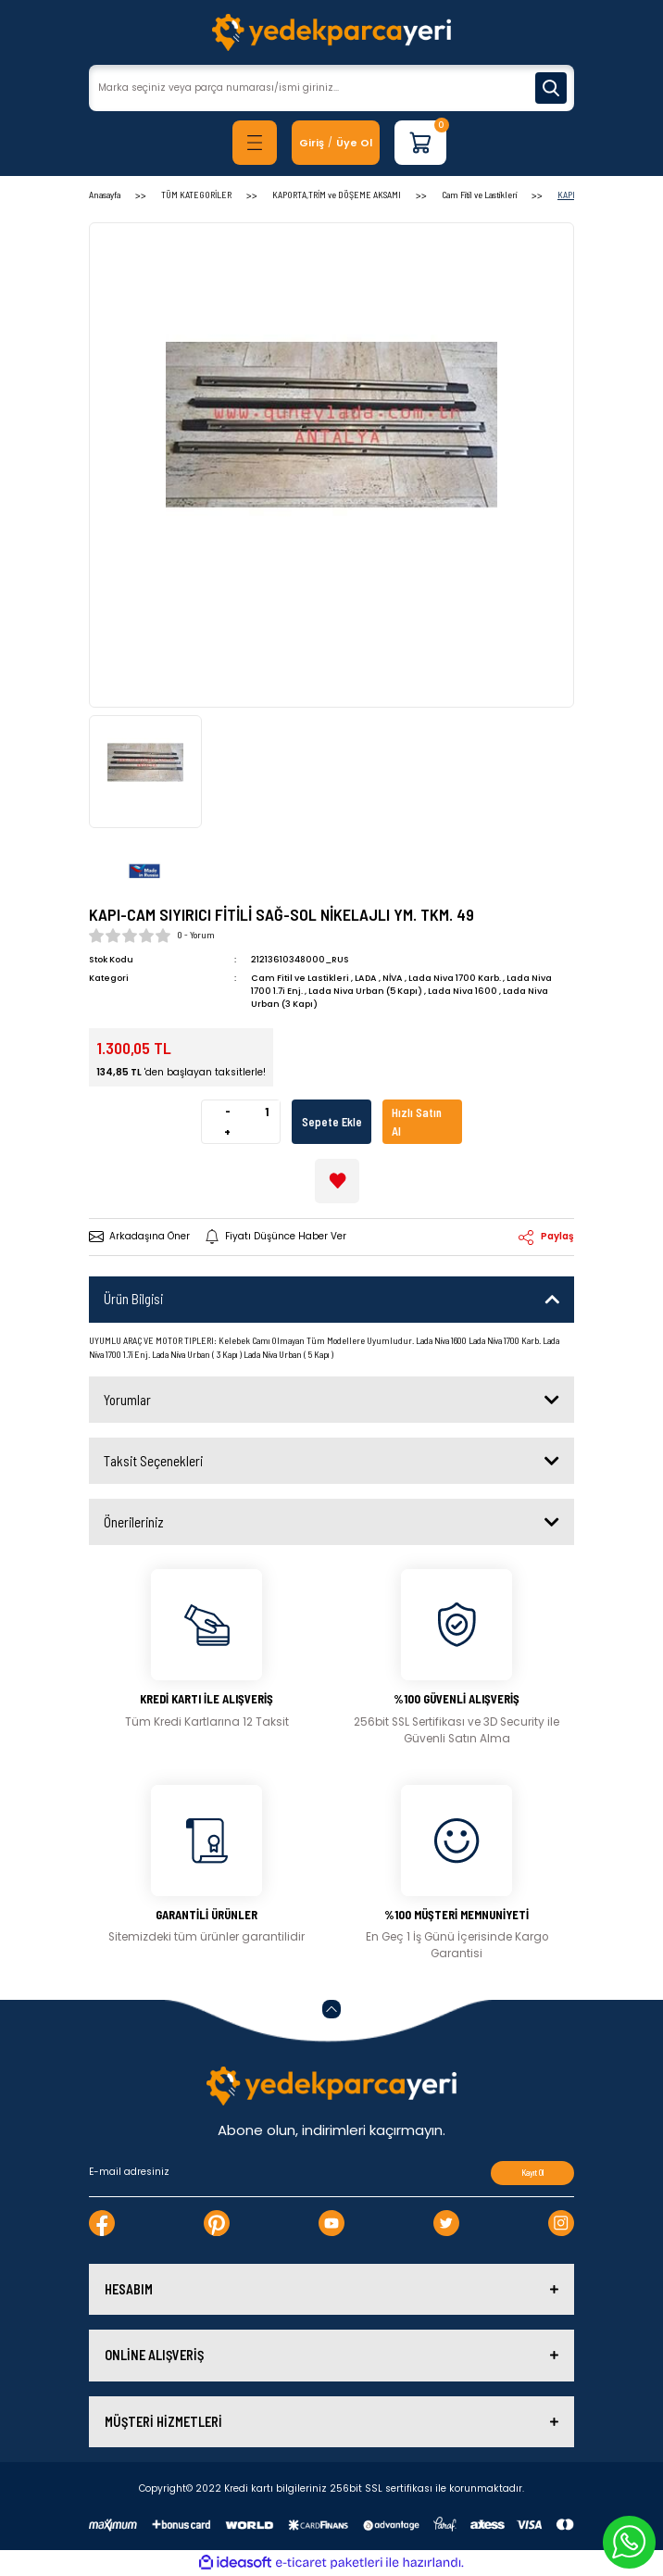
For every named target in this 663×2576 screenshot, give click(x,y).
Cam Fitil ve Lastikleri (300, 978)
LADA (366, 978)
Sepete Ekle (332, 1121)
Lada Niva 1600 (462, 991)
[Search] (331, 88)
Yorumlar (127, 1399)
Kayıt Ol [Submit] (532, 2173)
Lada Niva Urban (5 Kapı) (365, 991)
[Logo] (331, 32)
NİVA (392, 978)
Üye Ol (354, 142)
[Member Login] (311, 143)
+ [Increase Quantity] (227, 1132)
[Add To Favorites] (337, 1181)
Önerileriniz (134, 1522)
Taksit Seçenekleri (153, 1460)
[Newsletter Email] (331, 2173)
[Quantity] (266, 1111)
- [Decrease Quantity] (228, 1110)
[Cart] (420, 142)
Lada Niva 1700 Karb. (454, 978)
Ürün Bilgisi (133, 1298)
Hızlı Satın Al (417, 1122)
